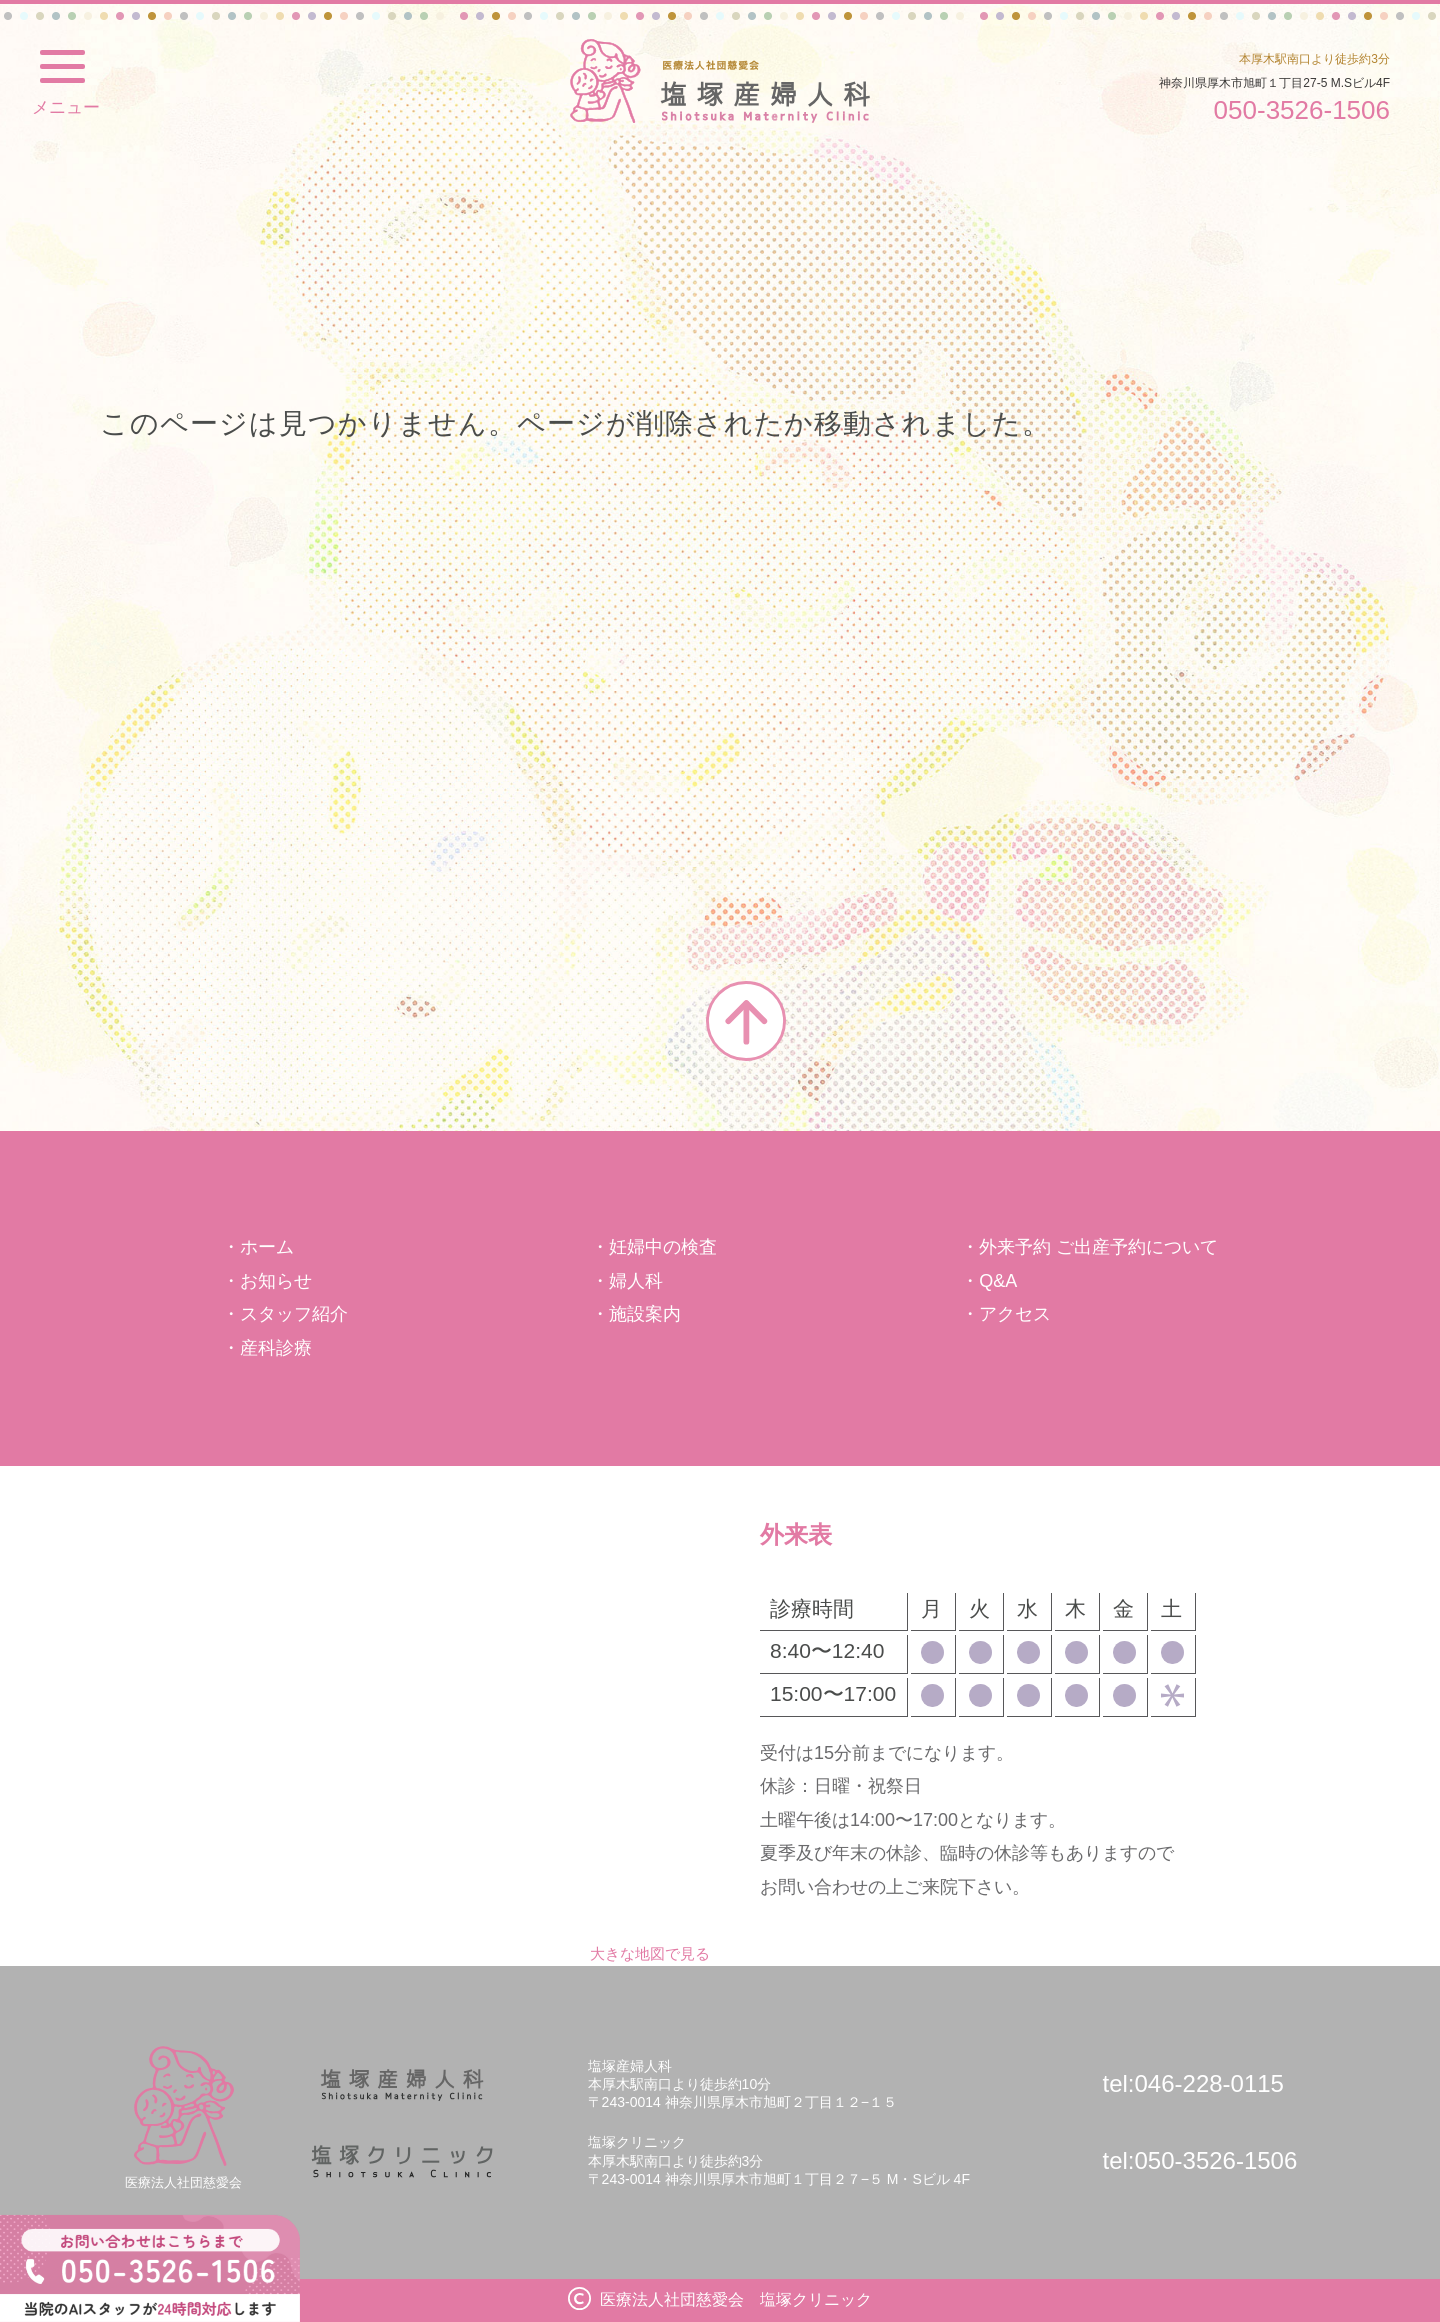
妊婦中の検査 (663, 1247)
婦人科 (636, 1281)
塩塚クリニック (720, 81)
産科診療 (276, 1348)
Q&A (998, 1281)
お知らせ (276, 1281)
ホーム (267, 1247)
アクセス (1015, 1314)
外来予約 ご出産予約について (1098, 1247)
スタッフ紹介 (294, 1314)
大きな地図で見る (650, 1953)
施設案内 (645, 1314)
